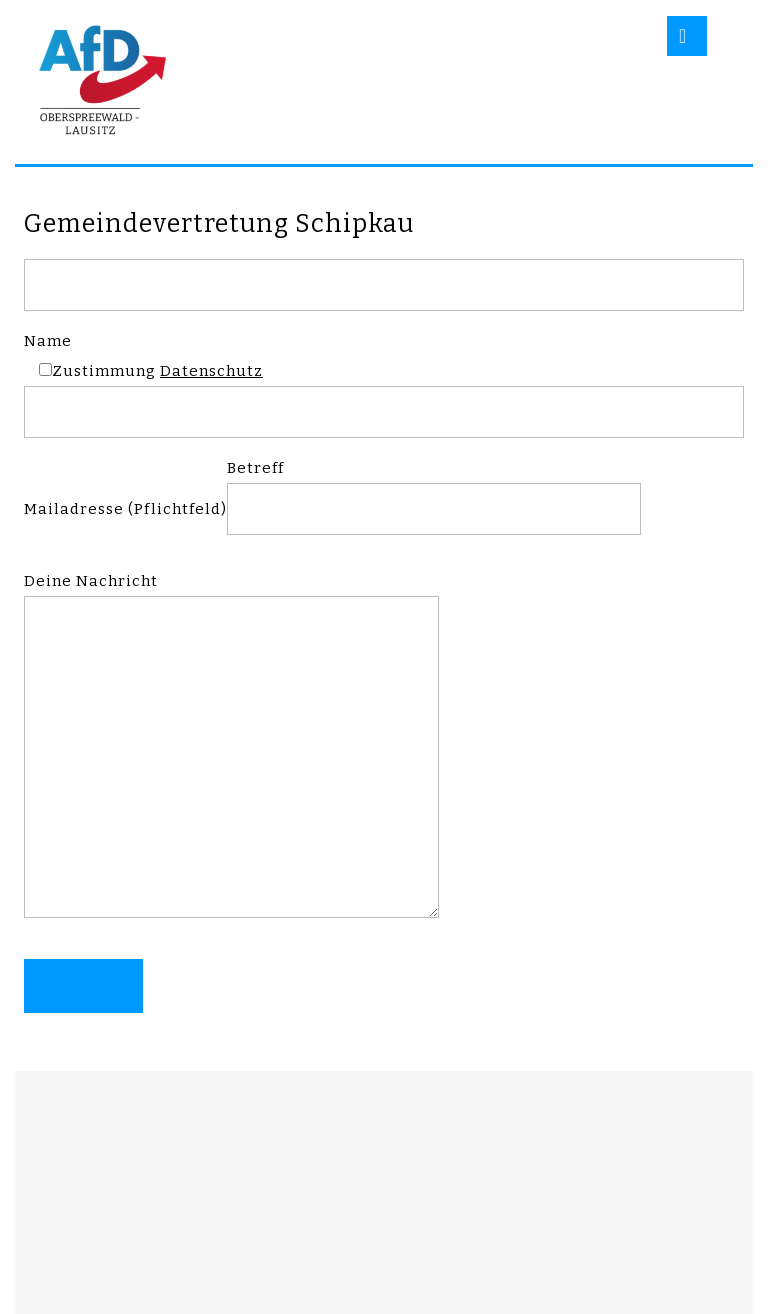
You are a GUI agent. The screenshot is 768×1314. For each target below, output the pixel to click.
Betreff (434, 488)
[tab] (687, 36)
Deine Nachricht (231, 754)
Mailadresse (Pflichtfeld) (125, 509)
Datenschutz (211, 371)
